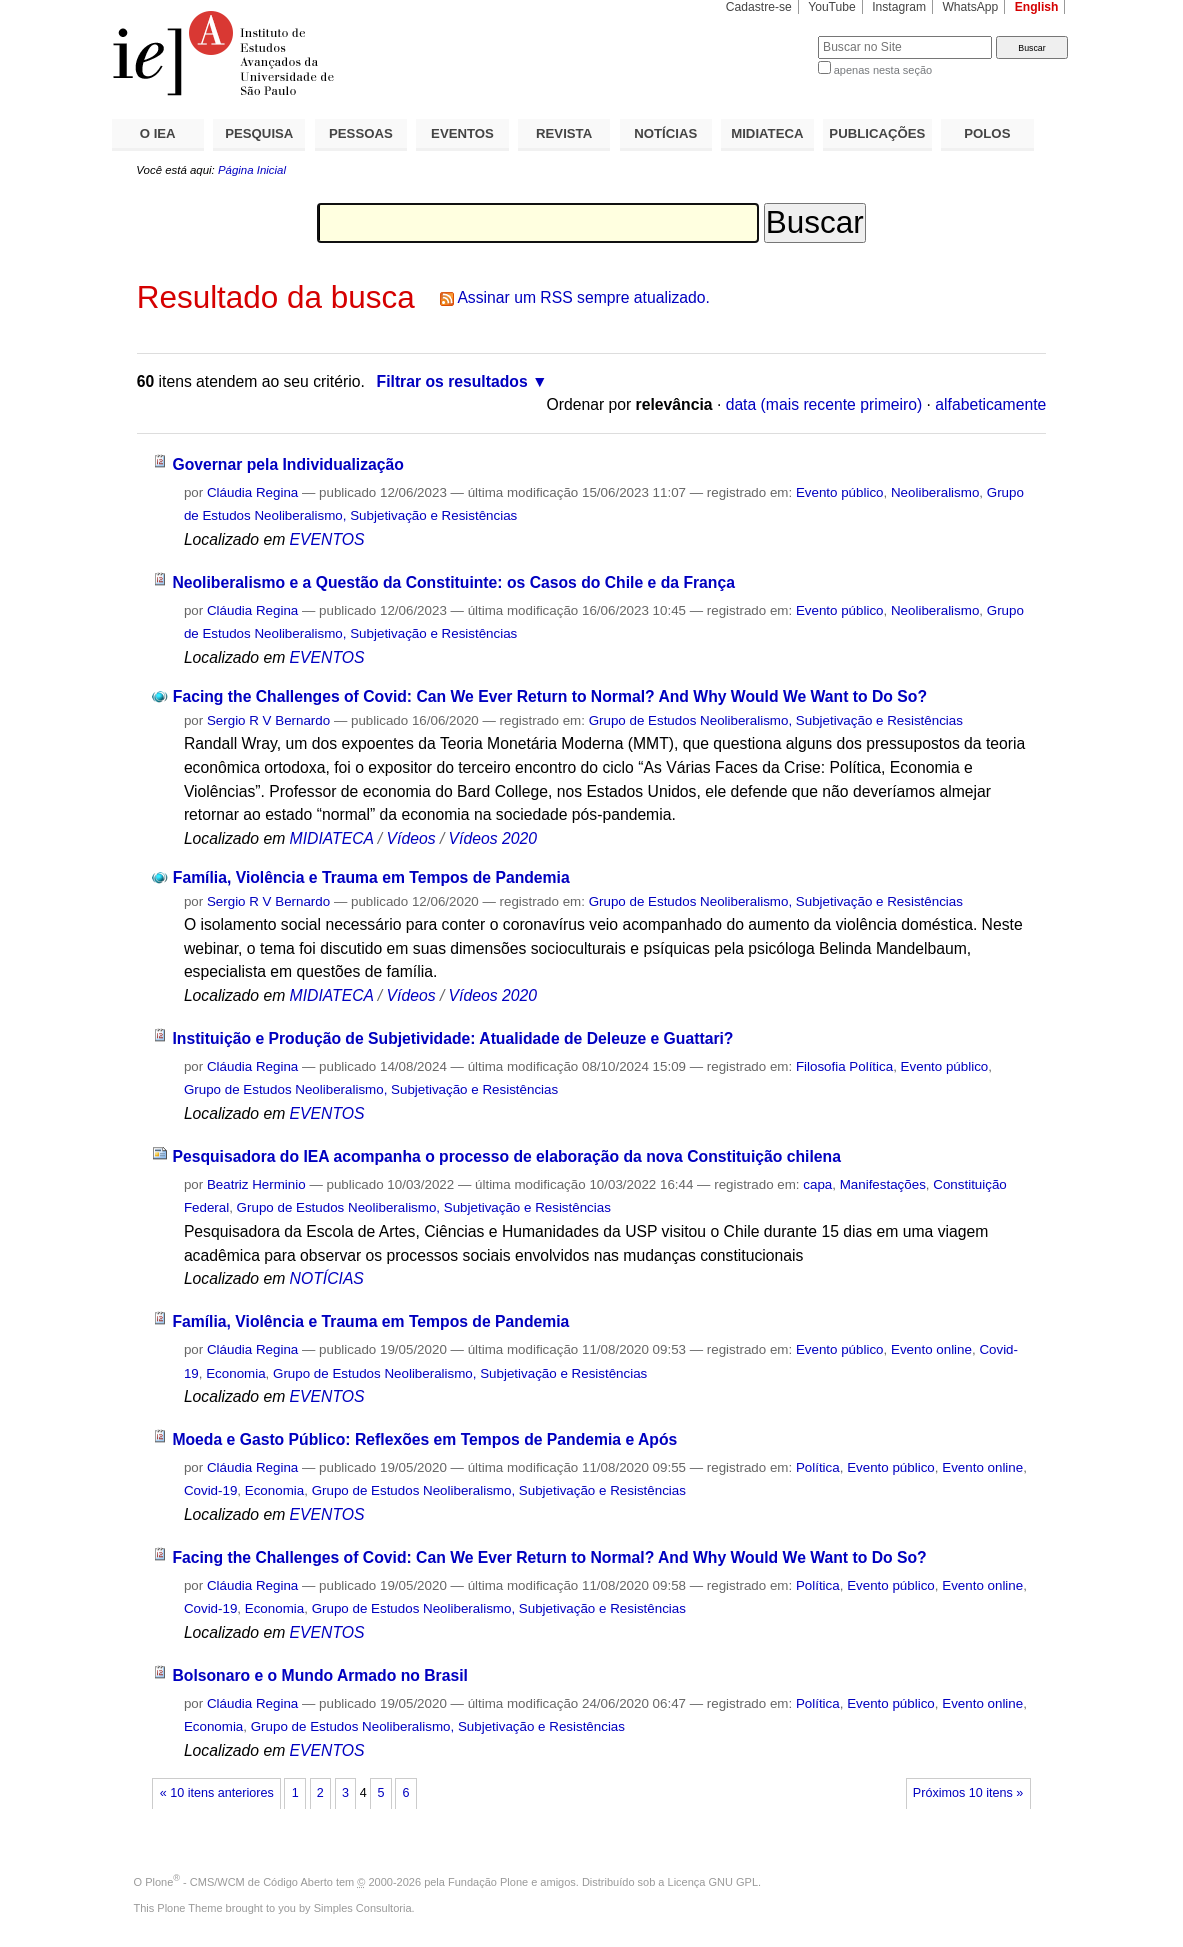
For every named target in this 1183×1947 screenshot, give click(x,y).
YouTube (832, 7)
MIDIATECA (767, 133)
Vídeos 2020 (493, 838)
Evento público (840, 492)
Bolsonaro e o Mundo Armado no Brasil (319, 1675)
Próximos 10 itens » (968, 1793)
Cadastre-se (759, 7)
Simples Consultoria (363, 1908)
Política (818, 1467)
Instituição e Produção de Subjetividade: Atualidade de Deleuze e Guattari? (452, 1038)
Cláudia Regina (252, 492)
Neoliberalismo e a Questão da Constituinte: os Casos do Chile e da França (453, 582)
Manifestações (883, 1184)
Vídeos (411, 838)
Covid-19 (210, 1490)
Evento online (931, 1349)
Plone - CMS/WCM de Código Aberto (239, 1882)
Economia (235, 1373)
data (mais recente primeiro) (824, 404)
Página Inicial (252, 170)
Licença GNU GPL (713, 1882)
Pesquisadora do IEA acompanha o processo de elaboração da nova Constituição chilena (506, 1156)
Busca (769, 35)
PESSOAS (361, 133)
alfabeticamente (990, 404)
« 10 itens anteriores (217, 1793)
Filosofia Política (844, 1066)
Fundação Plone (488, 1882)
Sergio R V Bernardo (268, 720)
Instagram (899, 7)
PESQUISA (259, 133)
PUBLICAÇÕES (877, 133)
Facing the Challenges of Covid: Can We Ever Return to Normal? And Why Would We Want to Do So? (550, 696)
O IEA (158, 133)
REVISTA (564, 133)
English (1037, 7)
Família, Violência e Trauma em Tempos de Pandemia (371, 877)
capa (817, 1184)
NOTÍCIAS (665, 133)
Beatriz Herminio (256, 1184)
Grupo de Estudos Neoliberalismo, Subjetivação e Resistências (776, 720)
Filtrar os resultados (452, 381)
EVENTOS (462, 133)
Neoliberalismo (935, 492)
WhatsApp (970, 7)
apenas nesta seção (883, 70)
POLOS (987, 133)
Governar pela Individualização (288, 464)
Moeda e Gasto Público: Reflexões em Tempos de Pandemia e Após (424, 1439)
